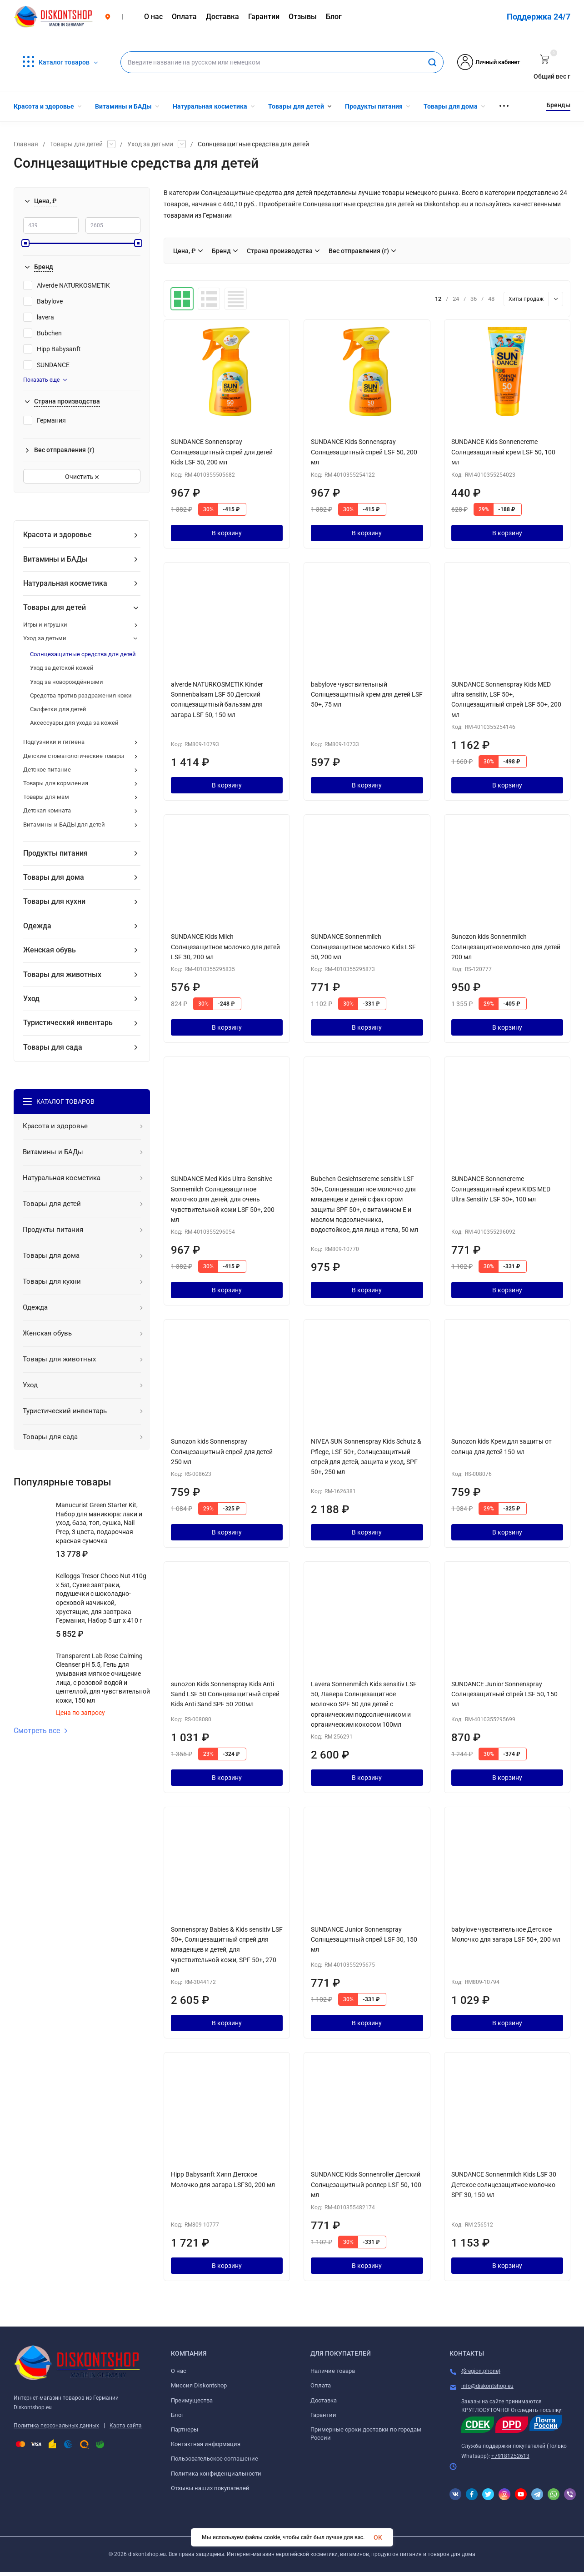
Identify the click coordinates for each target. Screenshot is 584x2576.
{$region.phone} (480, 2371)
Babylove (43, 301)
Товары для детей (76, 144)
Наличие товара (332, 2370)
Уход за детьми (150, 144)
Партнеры (184, 2429)
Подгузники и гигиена (54, 741)
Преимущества (192, 2400)
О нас (178, 2370)
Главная (26, 144)
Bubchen (42, 333)
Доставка (323, 2400)
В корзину (227, 533)
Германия (44, 420)
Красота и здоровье (57, 534)
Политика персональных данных (56, 2425)
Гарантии (323, 2415)
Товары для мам (46, 796)
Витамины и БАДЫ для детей (64, 824)
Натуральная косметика (65, 583)
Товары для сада (52, 1047)
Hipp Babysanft (52, 349)
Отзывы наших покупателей (210, 2488)
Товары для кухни (54, 901)
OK (378, 2537)
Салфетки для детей (58, 709)
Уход (31, 998)
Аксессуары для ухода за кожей (74, 722)
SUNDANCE (46, 364)
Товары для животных (62, 974)
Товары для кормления (55, 783)
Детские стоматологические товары (73, 755)
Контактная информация (205, 2444)
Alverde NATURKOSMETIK (66, 285)
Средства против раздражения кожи (81, 695)
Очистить (82, 476)
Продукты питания (55, 853)
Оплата (320, 2385)
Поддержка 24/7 (538, 16)
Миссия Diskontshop (199, 2385)
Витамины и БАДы (55, 559)
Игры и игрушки (45, 624)
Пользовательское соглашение (214, 2458)
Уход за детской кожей (62, 667)
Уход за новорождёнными (66, 681)
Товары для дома (53, 877)
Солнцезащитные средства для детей (83, 654)
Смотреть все (41, 1730)
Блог (177, 2415)
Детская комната (47, 810)
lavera (38, 317)
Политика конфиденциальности (216, 2473)
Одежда (37, 926)
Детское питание (47, 769)
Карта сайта (126, 2425)
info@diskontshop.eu (487, 2386)
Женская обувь (49, 950)
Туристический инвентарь (68, 1022)
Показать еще (45, 380)
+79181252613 (510, 2456)
